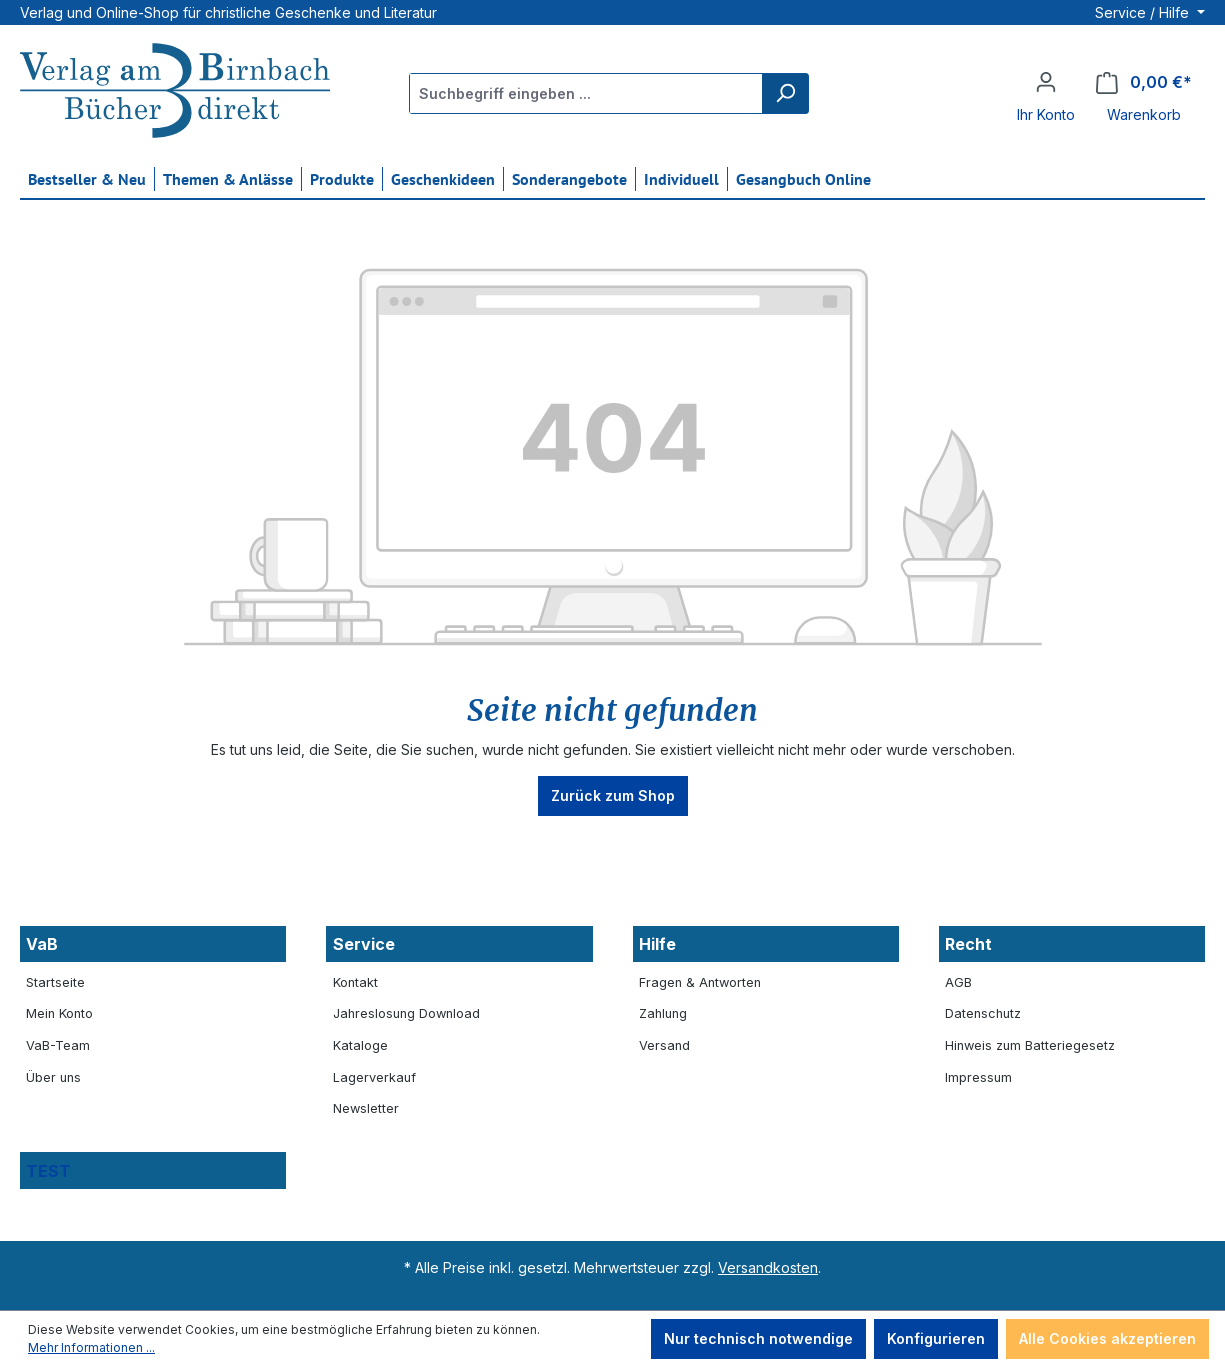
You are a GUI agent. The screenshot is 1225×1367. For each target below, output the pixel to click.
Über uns (53, 1077)
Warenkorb (1144, 114)
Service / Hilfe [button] (1144, 12)
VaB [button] (42, 944)
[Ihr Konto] (1046, 82)
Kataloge (360, 1045)
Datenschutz (983, 1013)
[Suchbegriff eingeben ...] (586, 93)
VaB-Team (58, 1045)
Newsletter (366, 1108)
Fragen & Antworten (700, 982)
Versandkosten (768, 1267)
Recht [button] (968, 944)
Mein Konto (59, 1013)
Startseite (55, 982)
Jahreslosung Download (406, 1013)
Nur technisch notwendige (758, 1338)
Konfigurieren (936, 1338)
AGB (958, 982)
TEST (48, 1171)
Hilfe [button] (657, 944)
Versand (664, 1045)
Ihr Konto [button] (1046, 114)
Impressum (978, 1077)
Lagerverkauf (374, 1077)
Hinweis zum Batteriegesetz (1030, 1045)
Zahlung (663, 1013)
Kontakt (355, 982)
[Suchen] (785, 93)
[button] (153, 1170)
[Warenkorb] (1144, 82)
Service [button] (364, 944)
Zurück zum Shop (613, 795)
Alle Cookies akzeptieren (1107, 1338)
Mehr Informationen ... (91, 1347)
